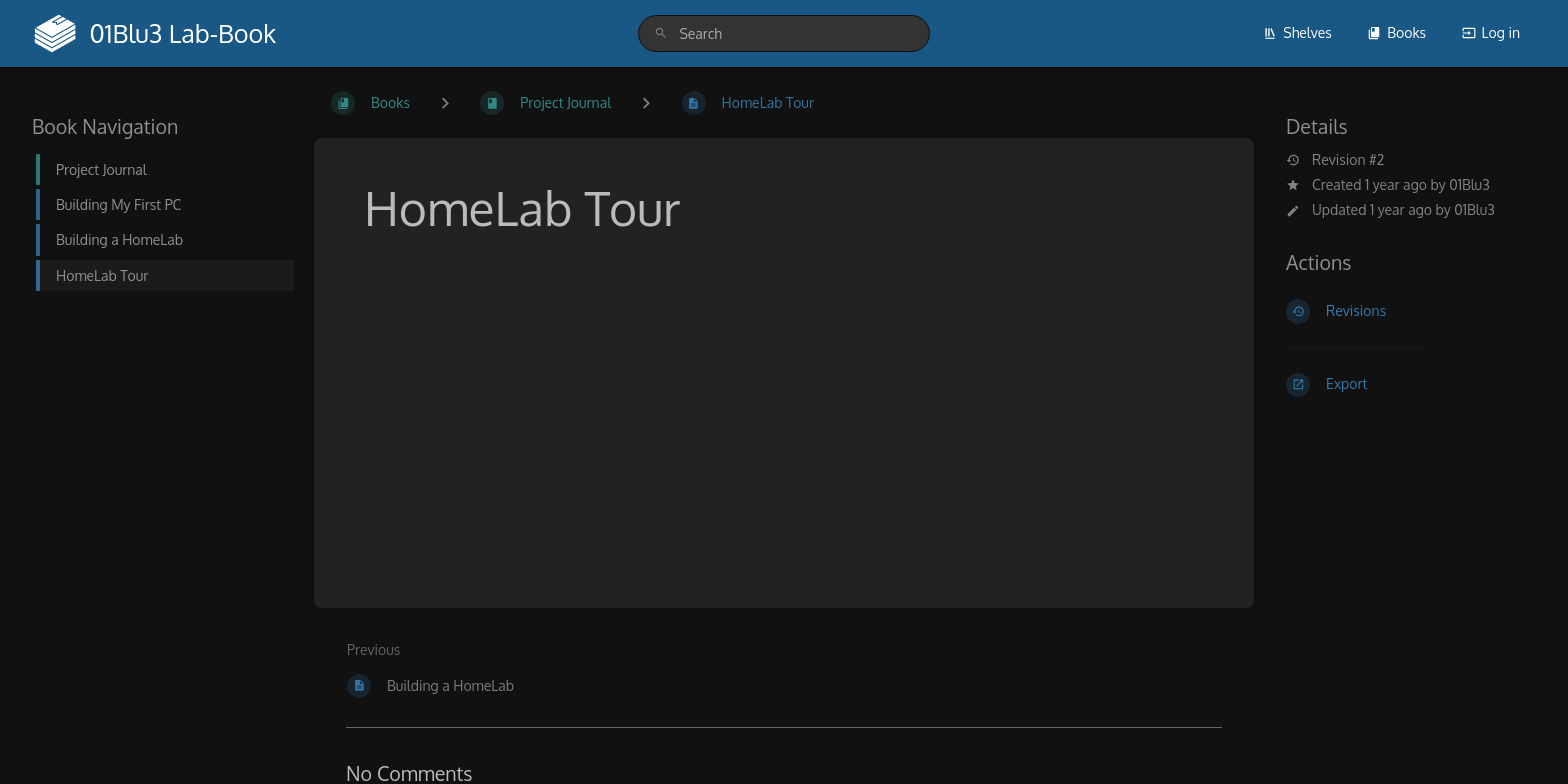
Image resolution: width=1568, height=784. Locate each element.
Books (1396, 32)
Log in (1491, 32)
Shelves (1297, 32)
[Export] (1411, 385)
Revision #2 (1335, 160)
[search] (783, 33)
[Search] (661, 33)
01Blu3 (1469, 184)
